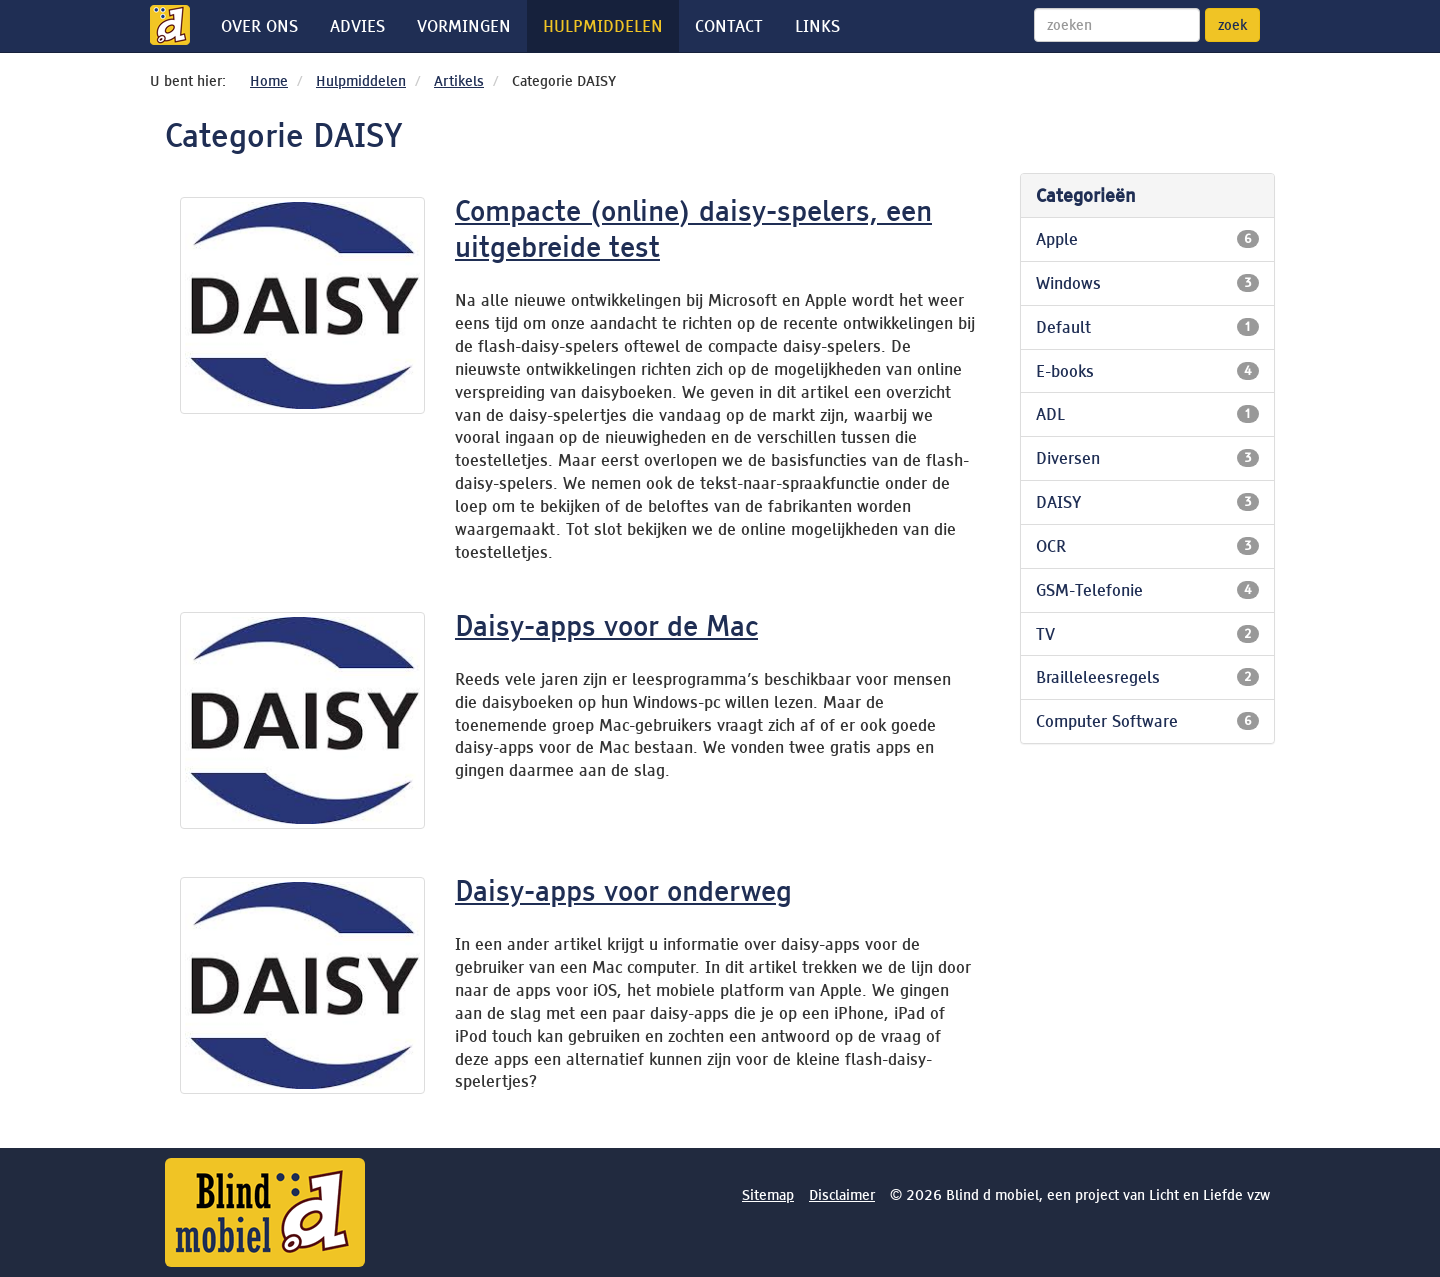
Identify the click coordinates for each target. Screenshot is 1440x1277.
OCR (1147, 546)
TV (1147, 634)
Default (1147, 327)
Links (817, 26)
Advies (357, 26)
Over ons (259, 26)
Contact (729, 26)
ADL (1147, 414)
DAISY (1147, 502)
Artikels (459, 81)
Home (269, 81)
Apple (1147, 239)
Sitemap (768, 1195)
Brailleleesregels (1147, 677)
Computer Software (1147, 721)
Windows (1147, 283)
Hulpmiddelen (603, 26)
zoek (1232, 25)
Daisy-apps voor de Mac (606, 626)
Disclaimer (842, 1195)
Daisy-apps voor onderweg (623, 891)
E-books (1147, 371)
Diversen (1147, 458)
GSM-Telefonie (1147, 590)
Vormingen (464, 26)
